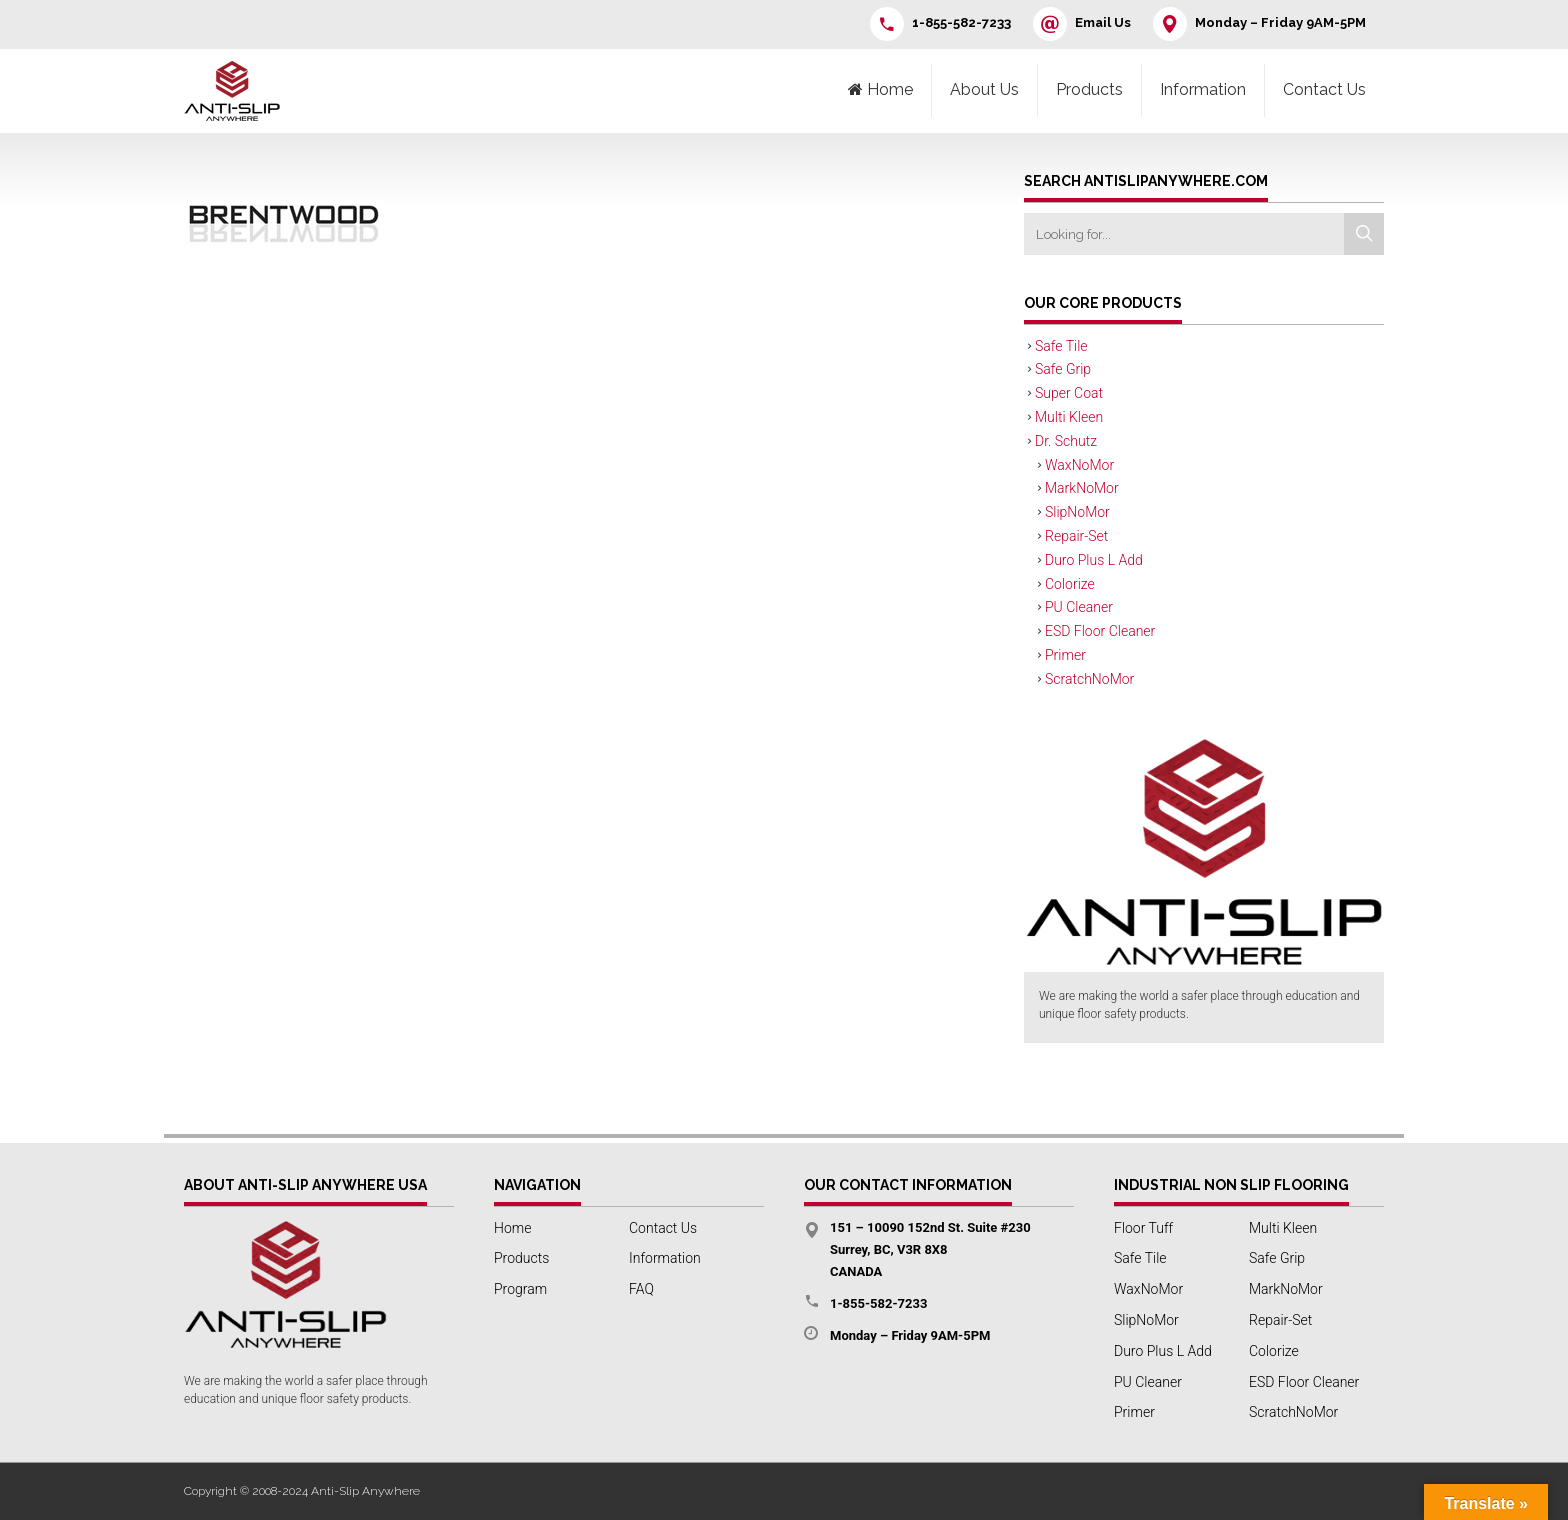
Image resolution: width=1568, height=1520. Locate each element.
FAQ (641, 1289)
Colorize (1070, 584)
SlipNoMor (1077, 512)
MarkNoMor (1082, 488)
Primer (1065, 655)
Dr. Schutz (1066, 441)
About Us (984, 89)
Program (520, 1289)
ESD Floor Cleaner (1100, 631)
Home (512, 1228)
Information (1203, 89)
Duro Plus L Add (1094, 560)
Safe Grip (1063, 369)
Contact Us (1324, 89)
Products (1089, 89)
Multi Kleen (1069, 417)
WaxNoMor (1079, 465)
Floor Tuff (1143, 1228)
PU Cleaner (1079, 607)
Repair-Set (1076, 536)
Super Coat (1069, 393)
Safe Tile (1061, 346)
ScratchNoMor (1089, 679)
